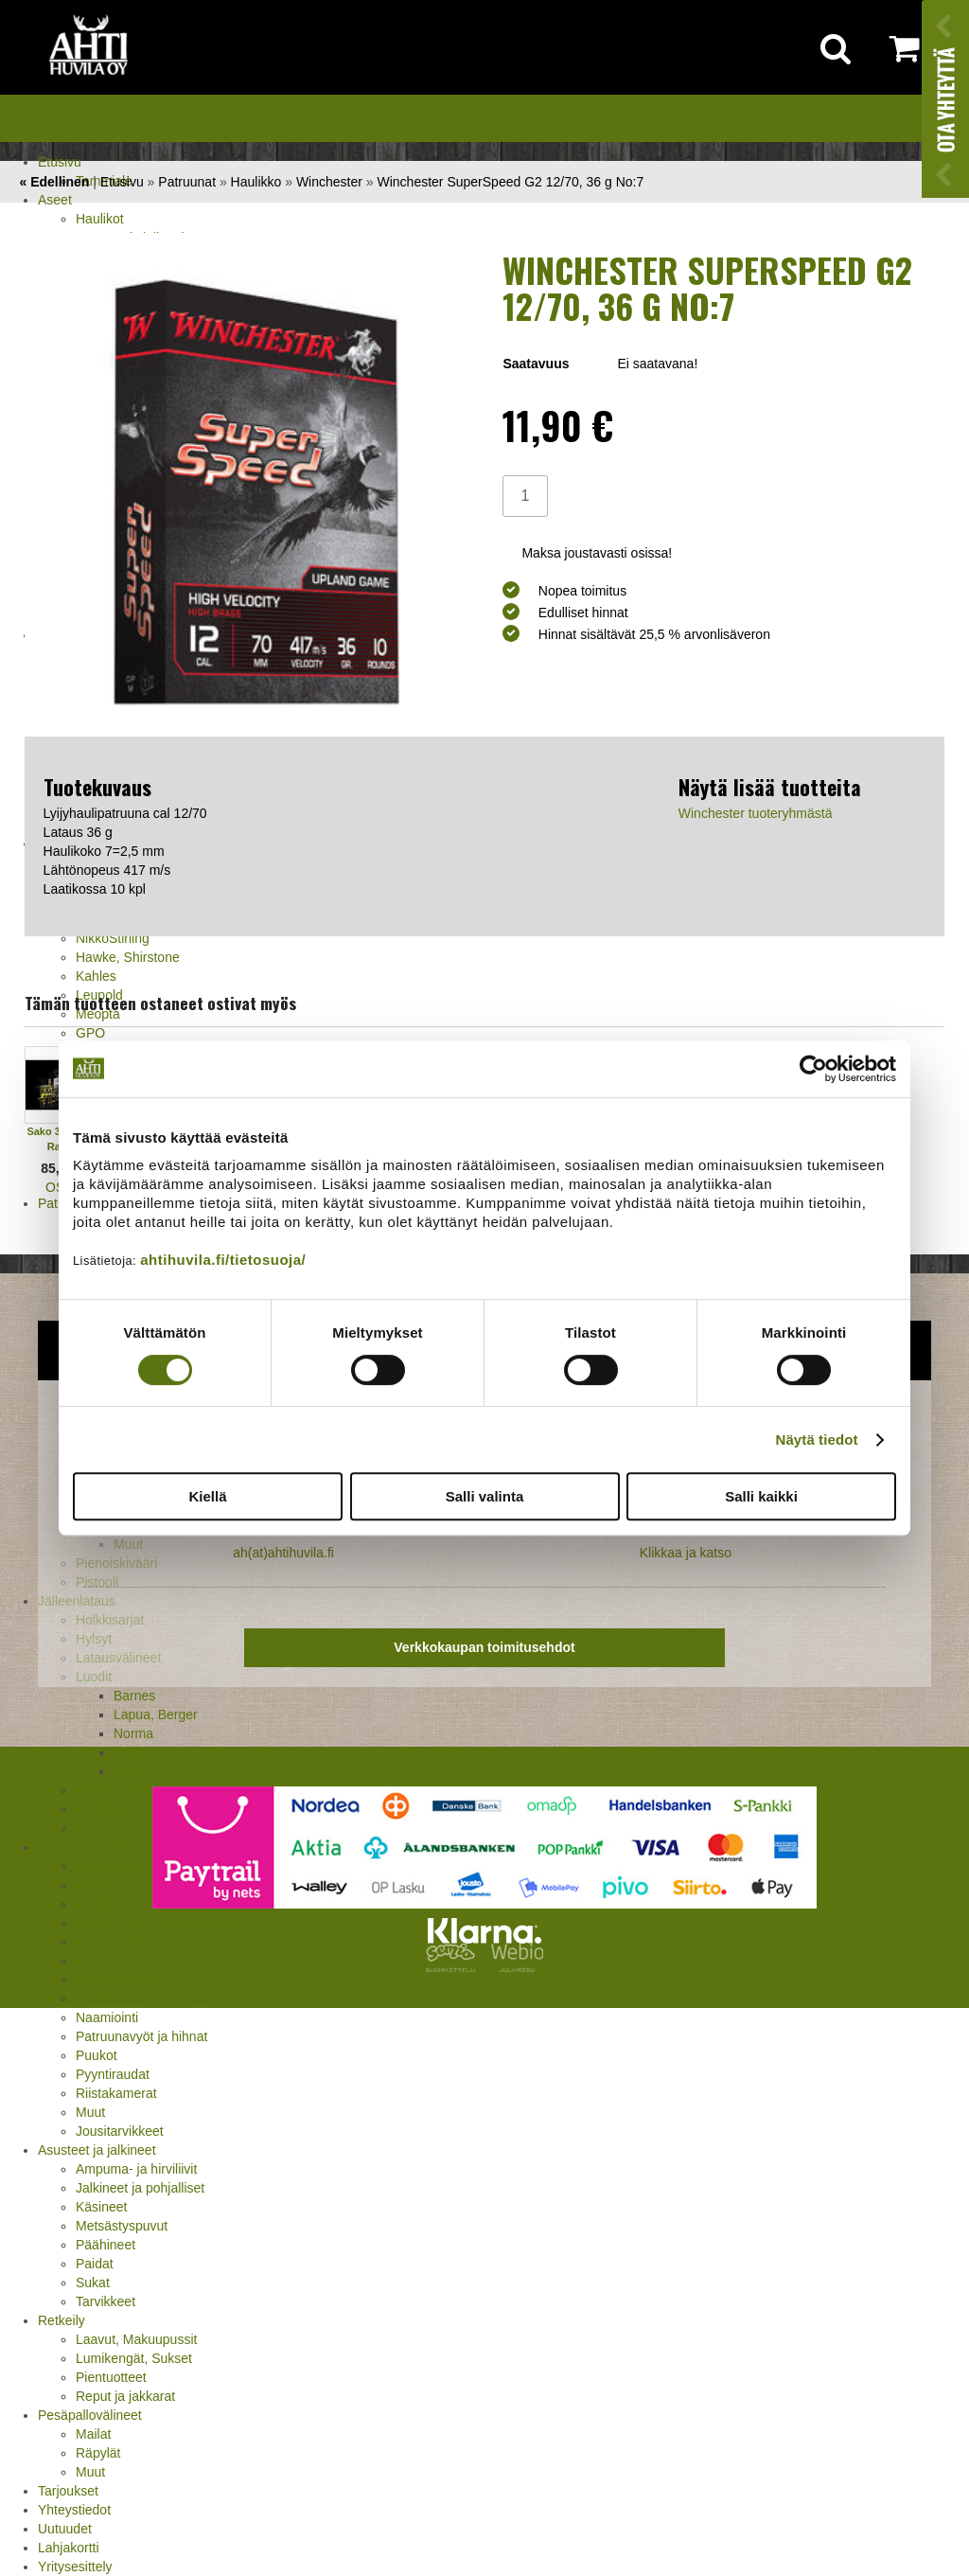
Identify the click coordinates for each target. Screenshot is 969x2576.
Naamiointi (107, 2017)
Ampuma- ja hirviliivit (136, 2168)
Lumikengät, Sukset (134, 2358)
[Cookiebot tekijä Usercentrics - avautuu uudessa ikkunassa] (813, 1069)
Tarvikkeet (105, 2301)
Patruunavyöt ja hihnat (141, 2036)
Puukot (96, 2055)
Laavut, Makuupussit (136, 2339)
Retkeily (61, 2320)
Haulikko (256, 181)
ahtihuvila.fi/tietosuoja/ (223, 1260)
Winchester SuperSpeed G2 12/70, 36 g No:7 (511, 181)
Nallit (90, 1828)
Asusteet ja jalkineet (97, 2150)
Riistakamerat (116, 2093)
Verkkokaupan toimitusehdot (484, 1647)
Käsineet (101, 2206)
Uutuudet (65, 2528)
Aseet (55, 199)
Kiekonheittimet (121, 1960)
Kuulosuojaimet (121, 1979)
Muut (90, 2112)
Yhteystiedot (74, 2509)
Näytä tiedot (817, 1439)
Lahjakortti (68, 2547)
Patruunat (187, 181)
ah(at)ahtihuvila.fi (283, 1552)
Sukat (93, 2282)
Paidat (95, 2263)
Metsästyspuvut (121, 2225)
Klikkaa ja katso (685, 1552)
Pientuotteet (111, 2377)
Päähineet (105, 2244)
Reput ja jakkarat (125, 2396)
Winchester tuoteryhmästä (755, 813)
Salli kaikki (761, 1496)
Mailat (93, 2434)
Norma (133, 1733)
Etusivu (59, 161)
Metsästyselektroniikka (142, 1998)
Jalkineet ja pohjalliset (140, 2187)
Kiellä (207, 1496)
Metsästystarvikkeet (96, 1847)
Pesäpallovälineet (90, 2415)
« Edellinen (54, 181)
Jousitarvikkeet (120, 2131)
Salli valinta (485, 1496)
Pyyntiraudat (113, 2074)
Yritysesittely (75, 2566)
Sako (129, 1752)
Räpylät (98, 2453)
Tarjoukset (68, 2490)
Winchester (329, 181)
